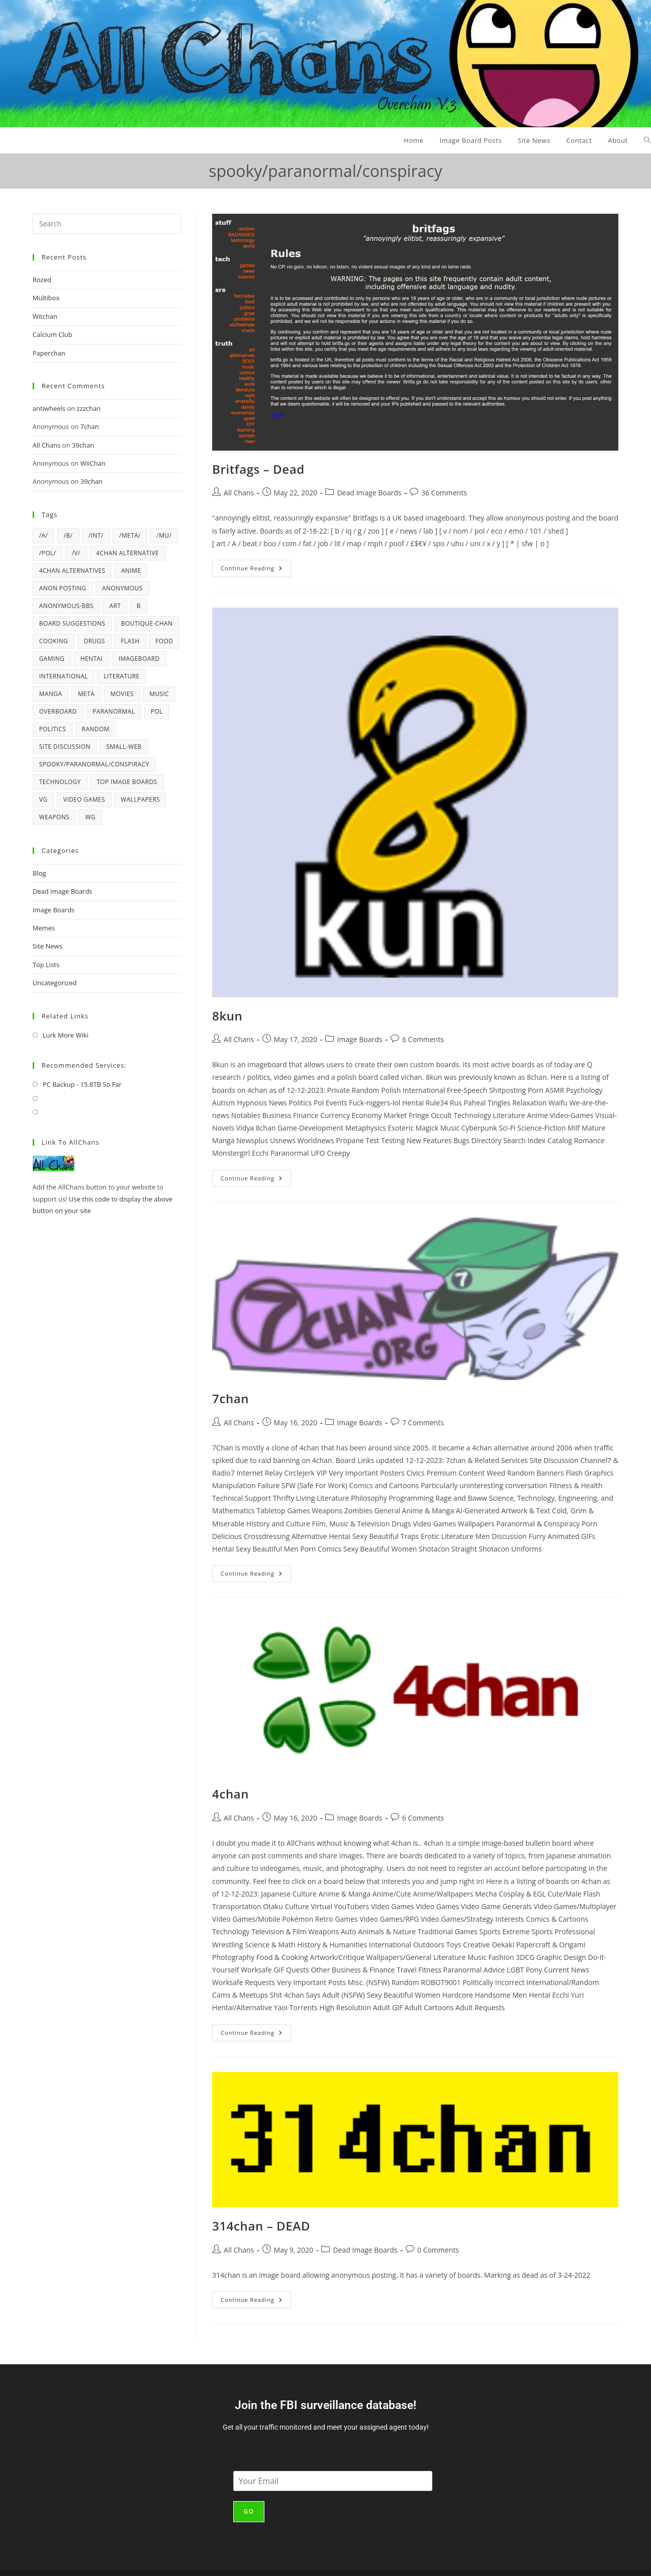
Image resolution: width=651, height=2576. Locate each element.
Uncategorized (55, 982)
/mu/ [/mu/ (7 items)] (163, 535)
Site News (47, 946)
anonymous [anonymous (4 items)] (122, 588)
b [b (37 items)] (139, 606)
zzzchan (89, 408)
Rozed (42, 279)
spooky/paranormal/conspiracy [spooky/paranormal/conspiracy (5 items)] (94, 764)
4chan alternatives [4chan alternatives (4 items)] (72, 570)
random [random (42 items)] (96, 729)
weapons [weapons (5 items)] (54, 817)
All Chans (239, 492)
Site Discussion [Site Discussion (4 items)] (64, 746)
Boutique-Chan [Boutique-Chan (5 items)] (147, 623)
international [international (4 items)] (63, 676)
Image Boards (359, 1039)
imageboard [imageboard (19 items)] (139, 658)
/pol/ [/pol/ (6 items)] (47, 553)
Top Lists (46, 964)
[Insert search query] (107, 224)
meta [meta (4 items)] (86, 694)
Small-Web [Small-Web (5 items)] (123, 746)
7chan (230, 1398)
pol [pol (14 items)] (157, 711)
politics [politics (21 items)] (52, 729)
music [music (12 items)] (159, 694)
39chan (83, 445)
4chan (230, 1793)
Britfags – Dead (258, 469)
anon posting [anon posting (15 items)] (62, 588)
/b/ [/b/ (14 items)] (68, 535)
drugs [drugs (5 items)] (94, 641)
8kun (227, 1015)
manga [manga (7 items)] (50, 694)
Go (249, 2511)
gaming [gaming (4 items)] (52, 658)
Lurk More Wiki (65, 1035)
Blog (39, 873)
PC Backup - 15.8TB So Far (82, 1084)
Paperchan (49, 353)
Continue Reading (256, 566)
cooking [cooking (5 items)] (53, 641)
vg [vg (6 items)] (43, 799)
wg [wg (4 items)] (90, 817)
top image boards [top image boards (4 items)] (127, 782)
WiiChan (93, 463)
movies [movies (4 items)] (122, 694)
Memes (44, 927)
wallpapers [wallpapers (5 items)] (140, 799)
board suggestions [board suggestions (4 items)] (72, 623)
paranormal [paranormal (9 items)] (113, 711)
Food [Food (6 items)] (164, 641)
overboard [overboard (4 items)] (58, 711)
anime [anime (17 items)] (131, 570)
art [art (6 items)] (115, 606)
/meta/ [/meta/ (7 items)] (130, 535)
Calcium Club (52, 334)
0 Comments (438, 2250)
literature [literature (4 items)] (121, 676)
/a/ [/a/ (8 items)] (43, 535)
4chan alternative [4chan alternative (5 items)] (127, 553)
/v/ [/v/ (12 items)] (76, 553)
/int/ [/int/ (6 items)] (96, 535)
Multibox (46, 297)
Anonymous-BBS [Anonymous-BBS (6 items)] (66, 606)
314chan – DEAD (261, 2225)
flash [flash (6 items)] (130, 641)
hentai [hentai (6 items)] (91, 658)
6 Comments (423, 1039)
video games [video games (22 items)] (84, 799)
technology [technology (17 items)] (60, 782)
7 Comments (423, 1422)
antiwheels (49, 408)
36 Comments (444, 492)
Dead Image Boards (369, 492)
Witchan (45, 316)
